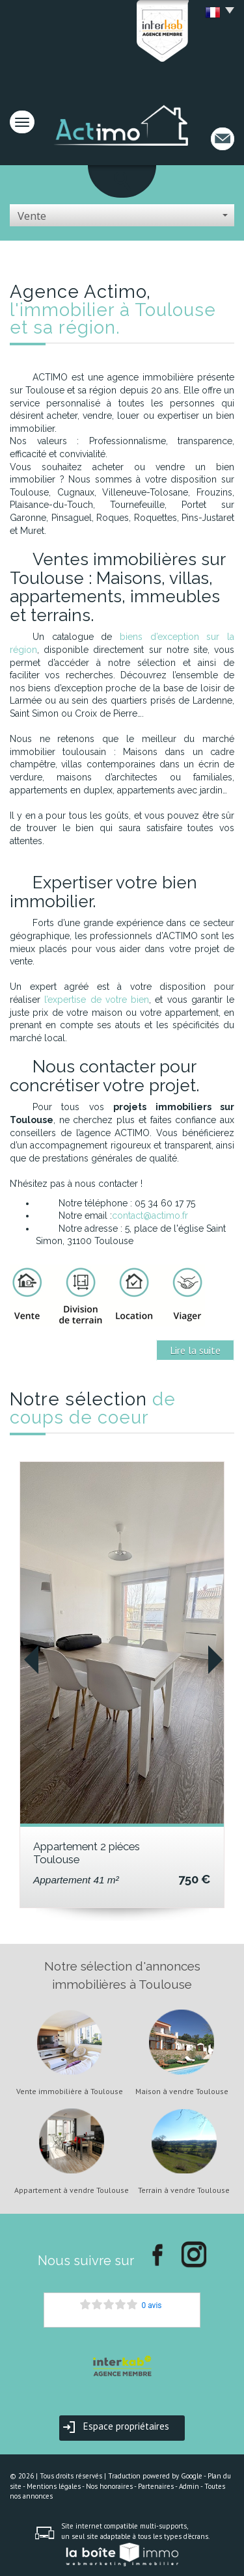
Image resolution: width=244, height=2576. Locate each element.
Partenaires (156, 2486)
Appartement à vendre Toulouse (71, 2190)
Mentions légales (54, 2486)
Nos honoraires (109, 2486)
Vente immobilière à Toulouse (69, 2091)
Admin (189, 2486)
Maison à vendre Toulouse (181, 2091)
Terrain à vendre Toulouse (184, 2190)
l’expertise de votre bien (96, 999)
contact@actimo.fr (150, 1215)
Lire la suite (195, 1350)
